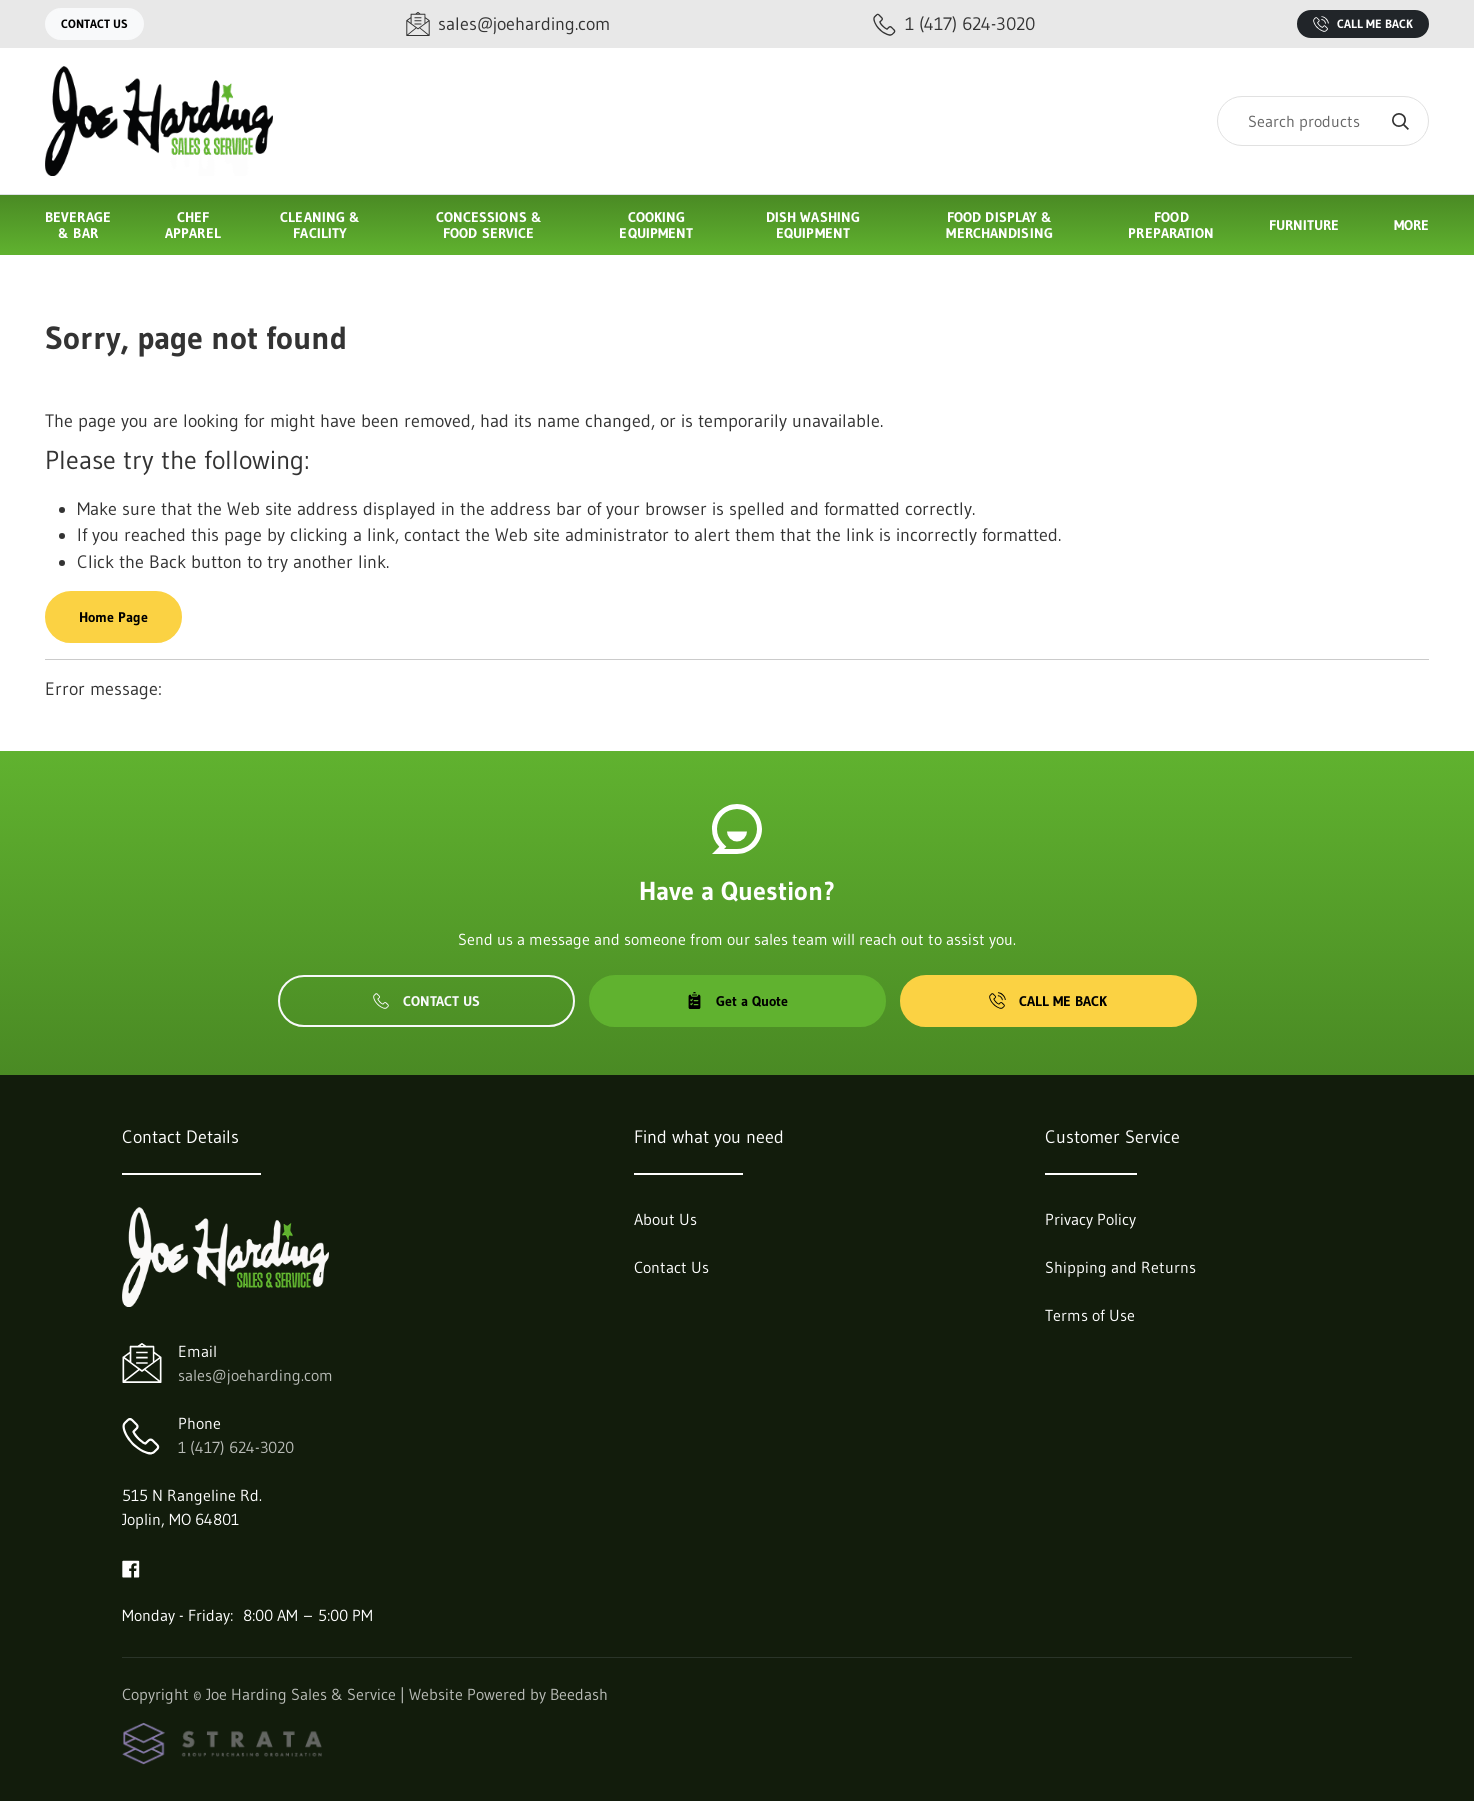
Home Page (113, 617)
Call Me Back (1363, 24)
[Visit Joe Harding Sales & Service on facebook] (131, 1567)
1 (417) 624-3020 (236, 1447)
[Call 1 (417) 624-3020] (954, 24)
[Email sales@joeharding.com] (508, 24)
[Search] (1323, 121)
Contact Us (94, 23)
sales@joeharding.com (255, 1375)
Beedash (579, 1694)
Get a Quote (737, 1001)
